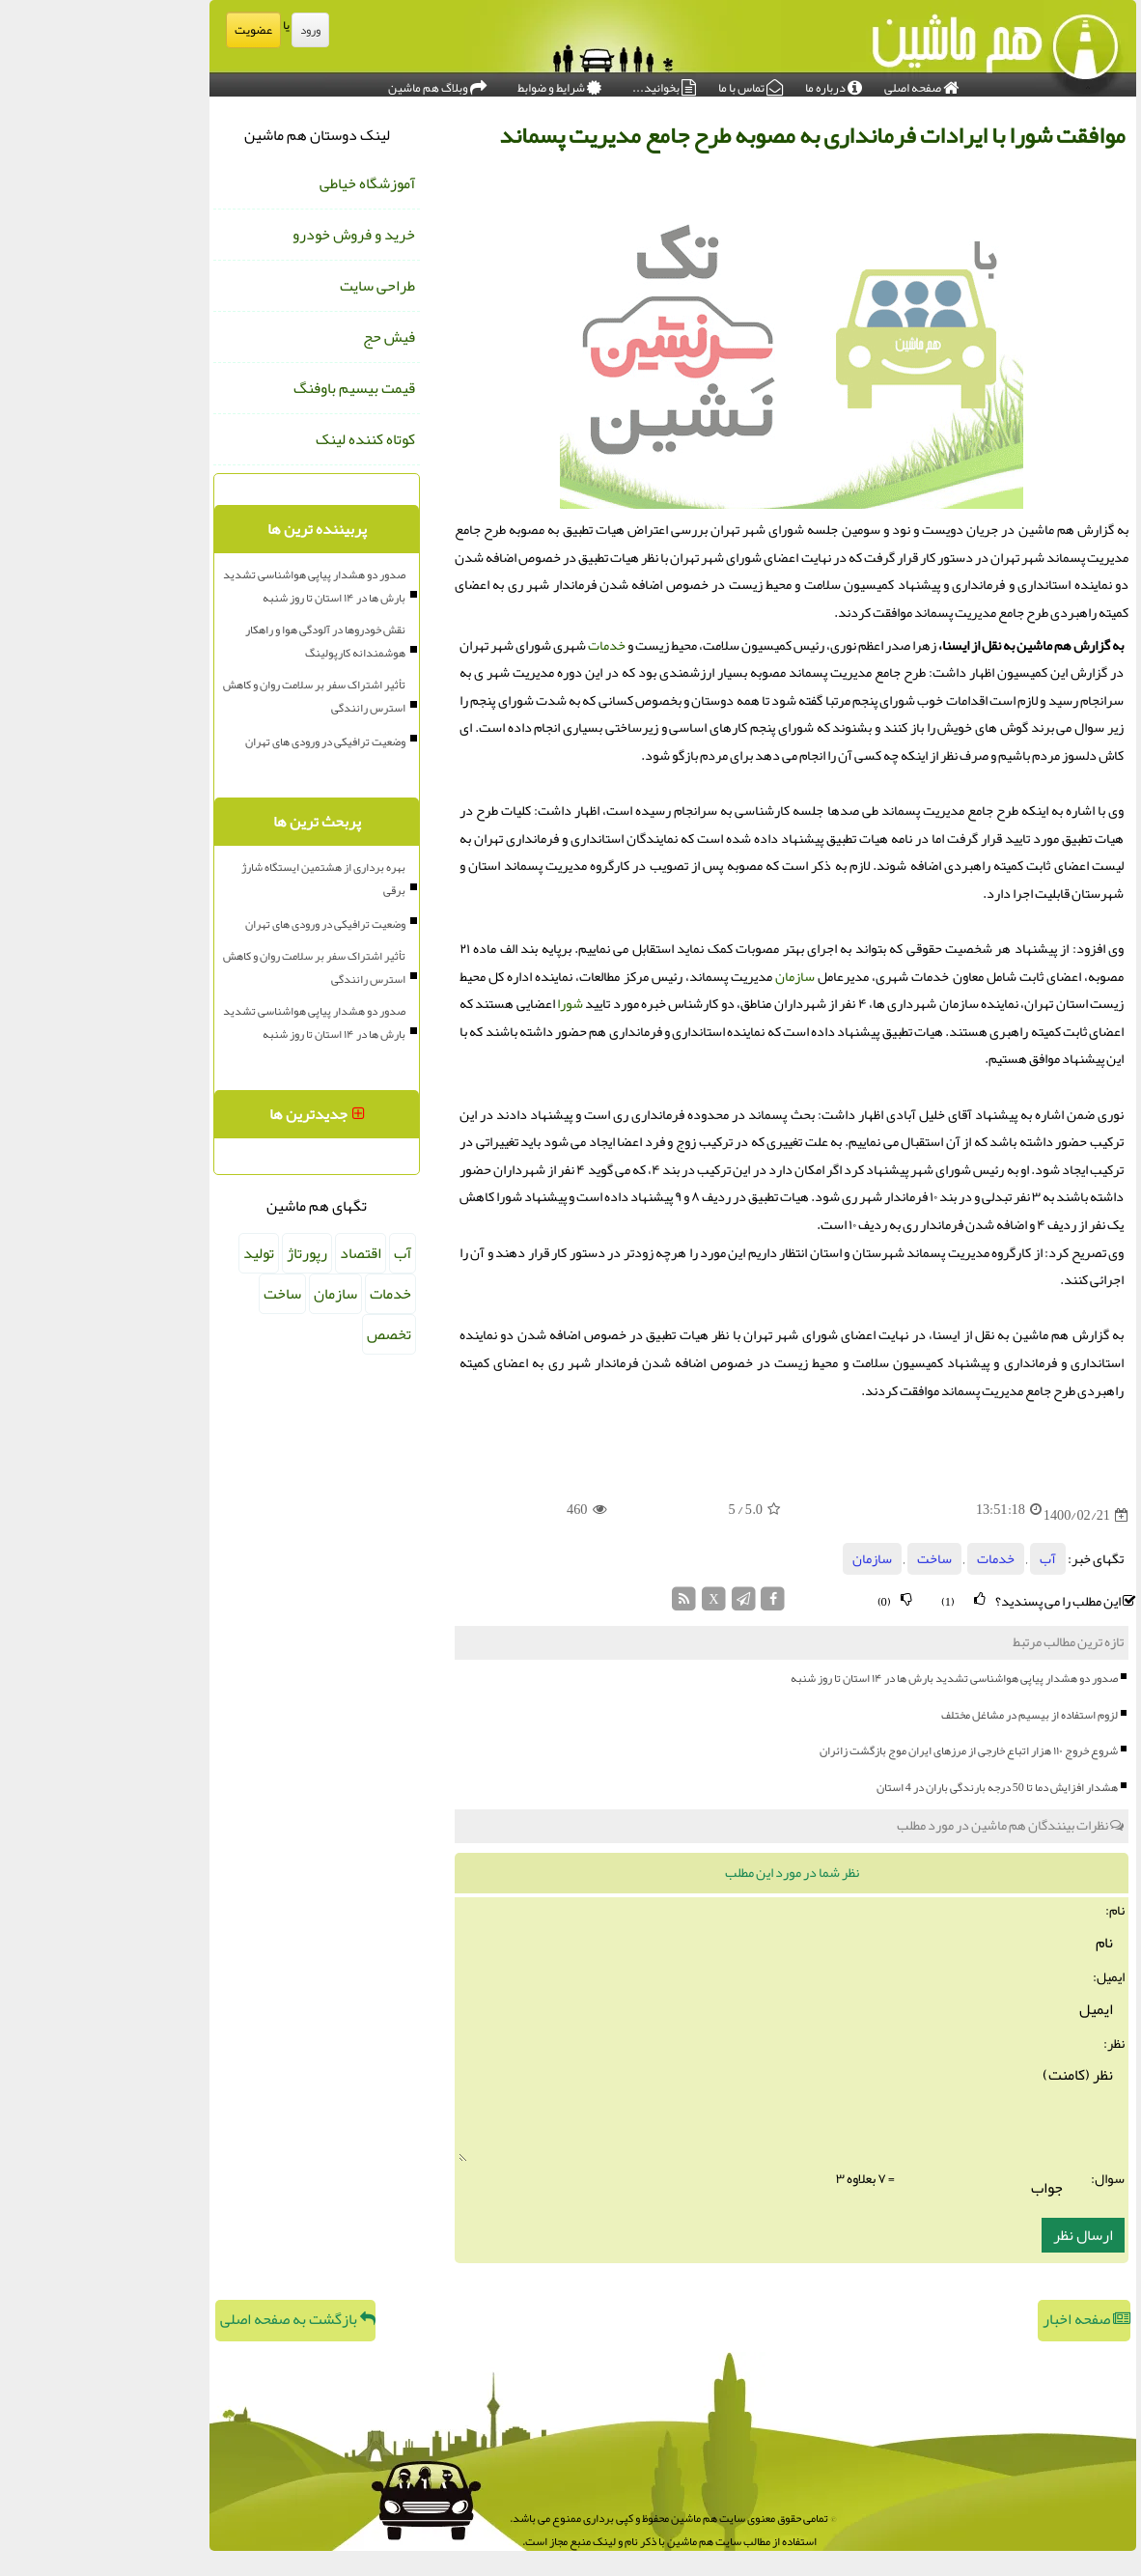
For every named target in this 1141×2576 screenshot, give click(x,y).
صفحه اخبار (984, 2319)
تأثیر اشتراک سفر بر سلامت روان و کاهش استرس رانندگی (212, 696)
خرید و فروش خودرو (251, 234)
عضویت (151, 29)
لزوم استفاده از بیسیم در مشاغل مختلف (927, 1714)
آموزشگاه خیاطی (265, 183)
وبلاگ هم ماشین (335, 83)
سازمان (692, 977)
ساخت (832, 1559)
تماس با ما (648, 83)
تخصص (286, 1334)
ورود (208, 30)
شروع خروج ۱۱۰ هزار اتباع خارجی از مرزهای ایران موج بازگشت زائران (866, 1750)
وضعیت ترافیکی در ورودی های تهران (223, 741)
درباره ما (731, 83)
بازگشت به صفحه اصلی (195, 2319)
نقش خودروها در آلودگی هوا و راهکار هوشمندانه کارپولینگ (223, 641)
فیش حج (287, 337)
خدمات (504, 645)
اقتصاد (258, 1253)
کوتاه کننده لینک (263, 439)
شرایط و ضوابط (457, 83)
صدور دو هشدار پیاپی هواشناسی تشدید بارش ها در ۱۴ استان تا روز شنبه (852, 1678)
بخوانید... (562, 83)
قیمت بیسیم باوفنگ (252, 388)
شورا (468, 1004)
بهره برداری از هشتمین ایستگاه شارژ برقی (221, 878)
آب (945, 1559)
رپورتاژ (204, 1253)
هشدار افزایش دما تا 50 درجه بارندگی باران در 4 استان (895, 1787)
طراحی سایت (275, 285)
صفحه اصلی (819, 83)
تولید (156, 1253)
